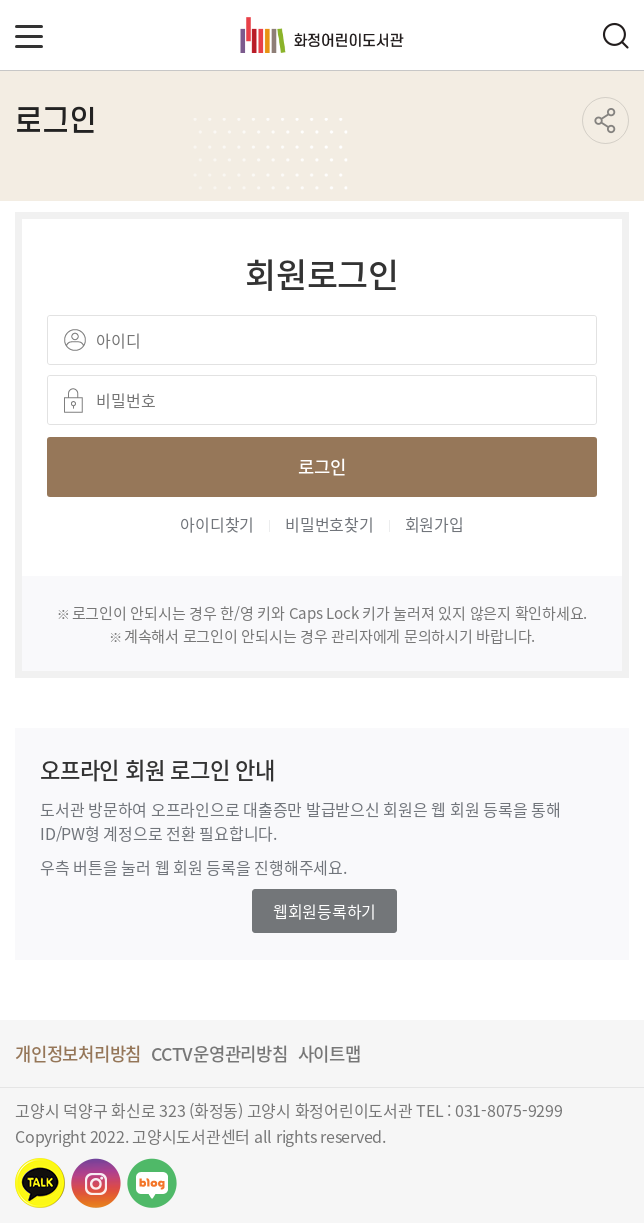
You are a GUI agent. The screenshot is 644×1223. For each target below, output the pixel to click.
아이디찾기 (217, 524)
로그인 (322, 466)
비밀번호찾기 (329, 524)
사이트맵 (329, 1053)
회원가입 (434, 524)
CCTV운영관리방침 (219, 1053)
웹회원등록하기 (324, 911)
